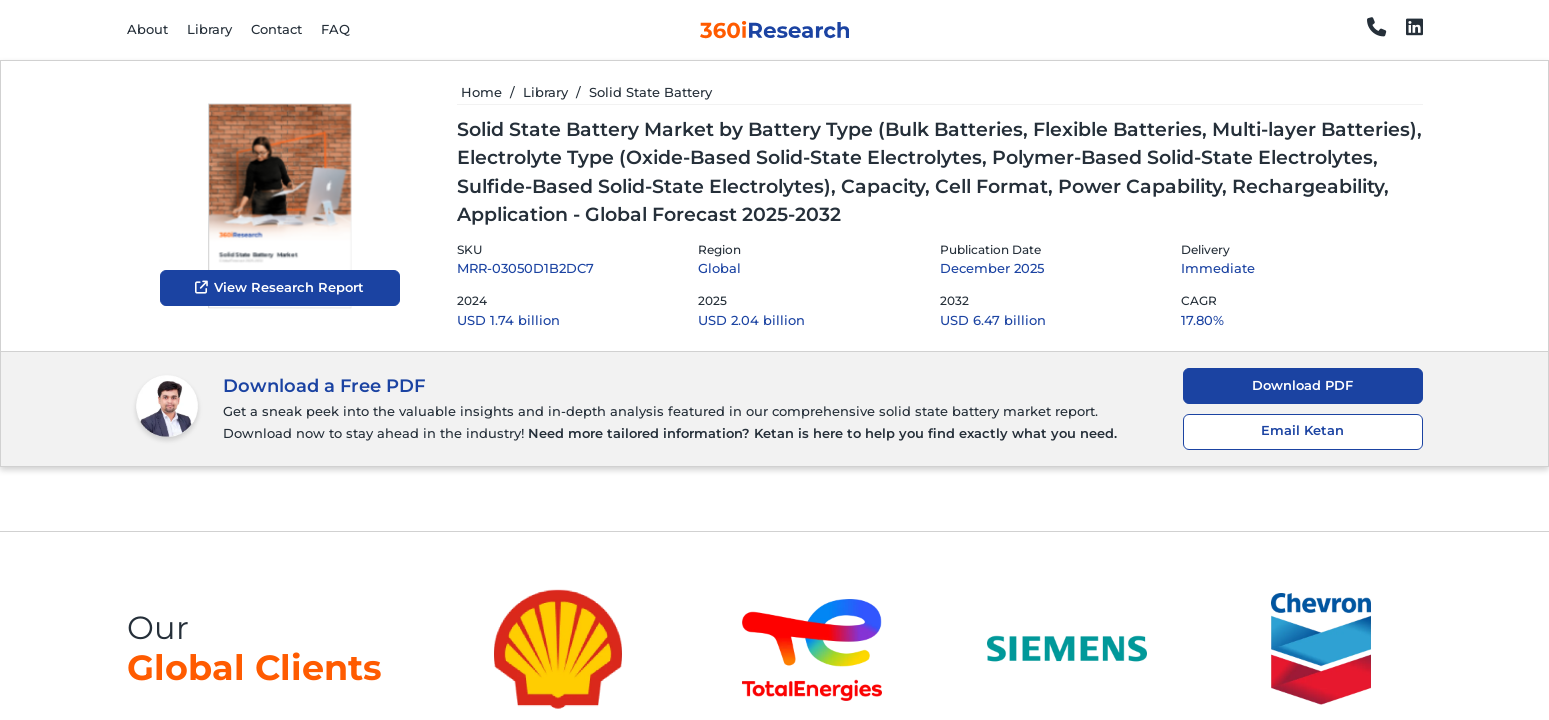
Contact (276, 29)
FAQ (335, 29)
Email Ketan (1302, 430)
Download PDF (1302, 385)
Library (209, 29)
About (147, 29)
